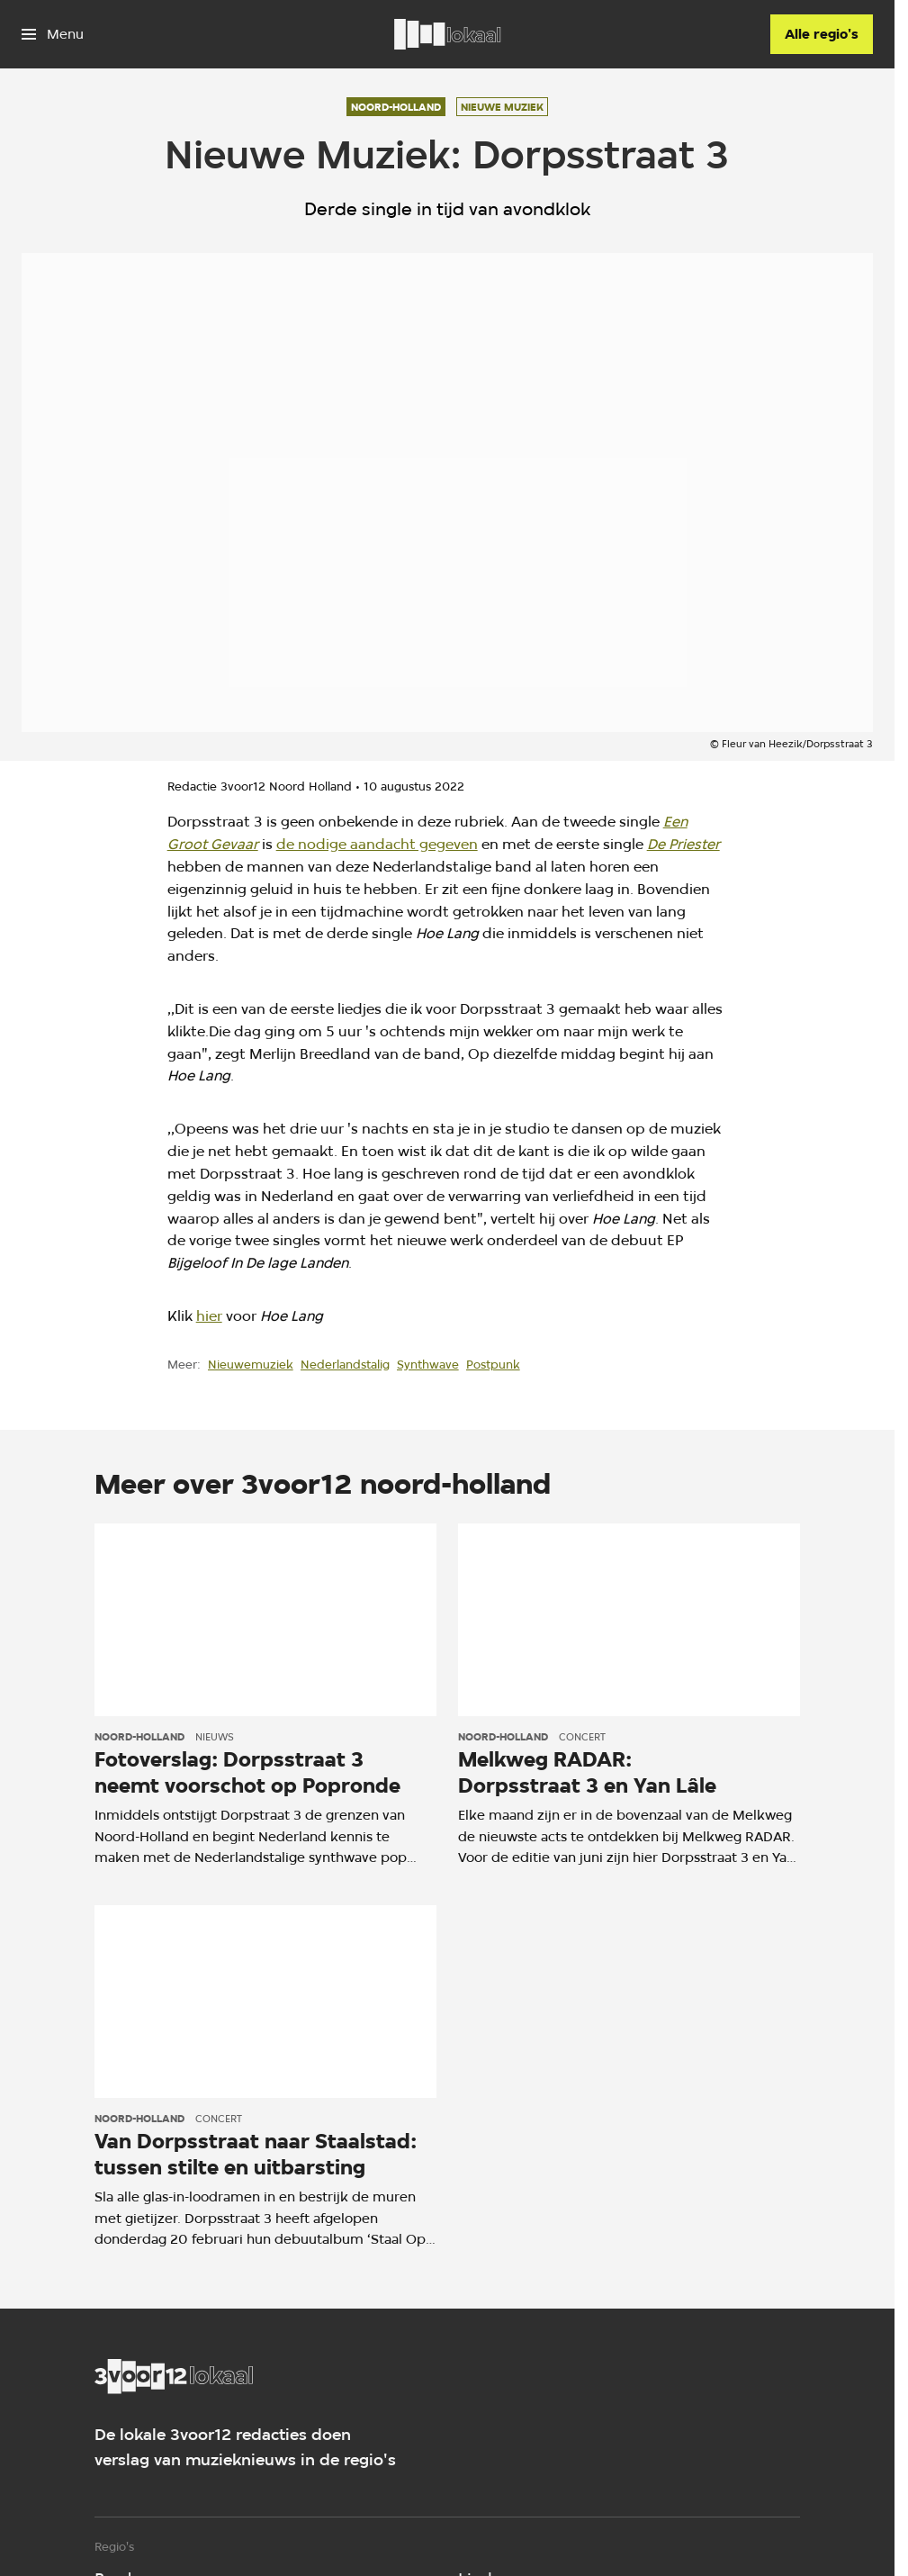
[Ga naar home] (447, 34)
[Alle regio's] (821, 34)
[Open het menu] (52, 34)
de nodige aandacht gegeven (377, 844)
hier (209, 1315)
